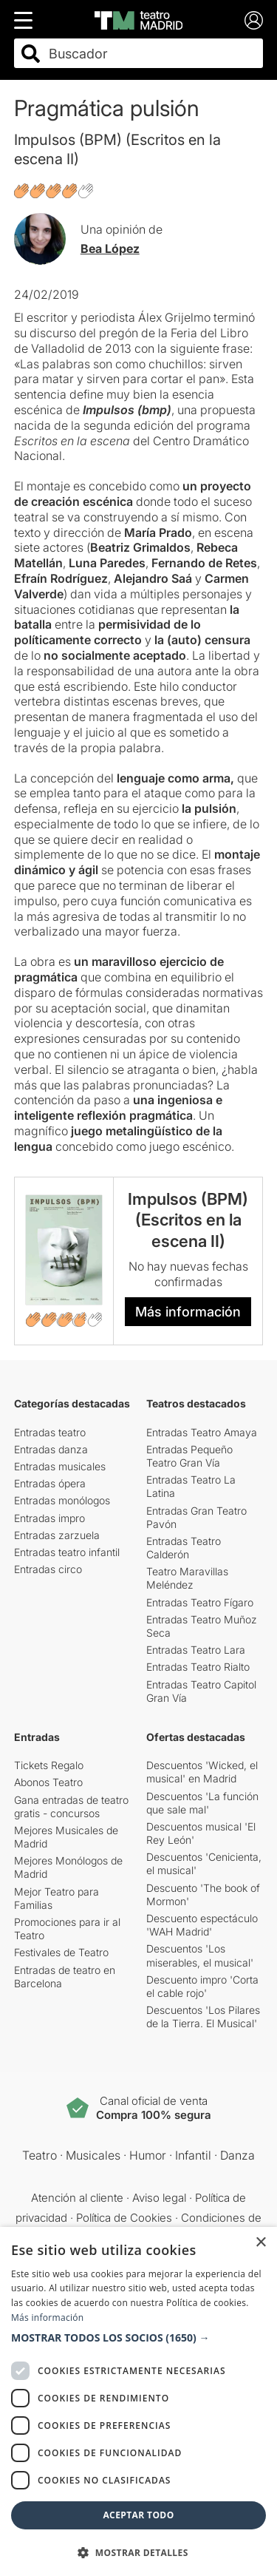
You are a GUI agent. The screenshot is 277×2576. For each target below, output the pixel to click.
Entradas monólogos (62, 1500)
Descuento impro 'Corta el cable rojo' (202, 1986)
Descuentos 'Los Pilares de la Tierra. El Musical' (203, 2016)
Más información (188, 1311)
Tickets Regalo (48, 1765)
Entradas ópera (50, 1483)
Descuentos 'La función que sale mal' (202, 1803)
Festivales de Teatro (61, 1952)
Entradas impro (49, 1518)
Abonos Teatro (48, 1782)
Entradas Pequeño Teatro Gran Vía (189, 1456)
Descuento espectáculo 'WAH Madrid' (202, 1925)
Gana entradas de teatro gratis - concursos (71, 1806)
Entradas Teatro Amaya (201, 1432)
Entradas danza (51, 1449)
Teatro (39, 2155)
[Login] (253, 20)
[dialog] (138, 2401)
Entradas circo (48, 1569)
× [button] (260, 2242)
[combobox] (151, 53)
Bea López (110, 248)
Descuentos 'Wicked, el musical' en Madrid (202, 1772)
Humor (147, 2155)
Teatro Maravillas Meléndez (187, 1578)
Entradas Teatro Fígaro (199, 1602)
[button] (138, 2338)
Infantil (193, 2155)
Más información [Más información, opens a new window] (47, 2317)
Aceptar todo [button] (138, 2515)
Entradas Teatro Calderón (183, 1548)
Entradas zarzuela (57, 1535)
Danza (237, 2155)
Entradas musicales (60, 1466)
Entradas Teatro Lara (195, 1649)
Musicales (93, 2155)
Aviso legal (159, 2198)
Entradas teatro (50, 1432)
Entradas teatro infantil (67, 1552)
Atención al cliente (77, 2198)
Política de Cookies (124, 2218)
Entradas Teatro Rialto (198, 1666)
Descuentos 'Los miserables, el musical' (199, 1955)
